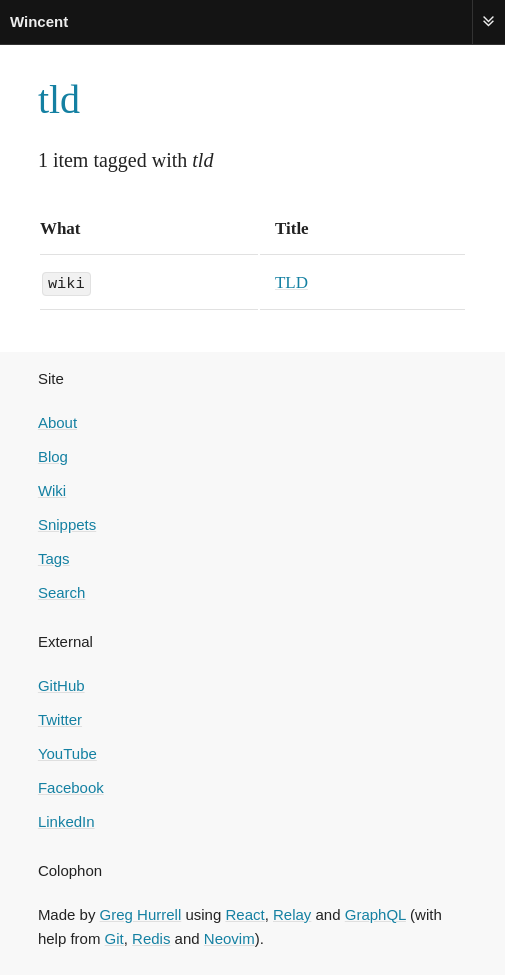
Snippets (67, 523)
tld (59, 99)
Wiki (52, 489)
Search (62, 591)
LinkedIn (66, 820)
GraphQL (375, 913)
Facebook (71, 786)
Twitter (60, 718)
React (244, 913)
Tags (54, 557)
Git (114, 937)
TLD (291, 282)
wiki (66, 282)
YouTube (67, 752)
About (57, 421)
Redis (151, 937)
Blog (53, 455)
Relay (292, 913)
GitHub (61, 684)
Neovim (229, 937)
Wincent (39, 21)
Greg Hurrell (141, 913)
